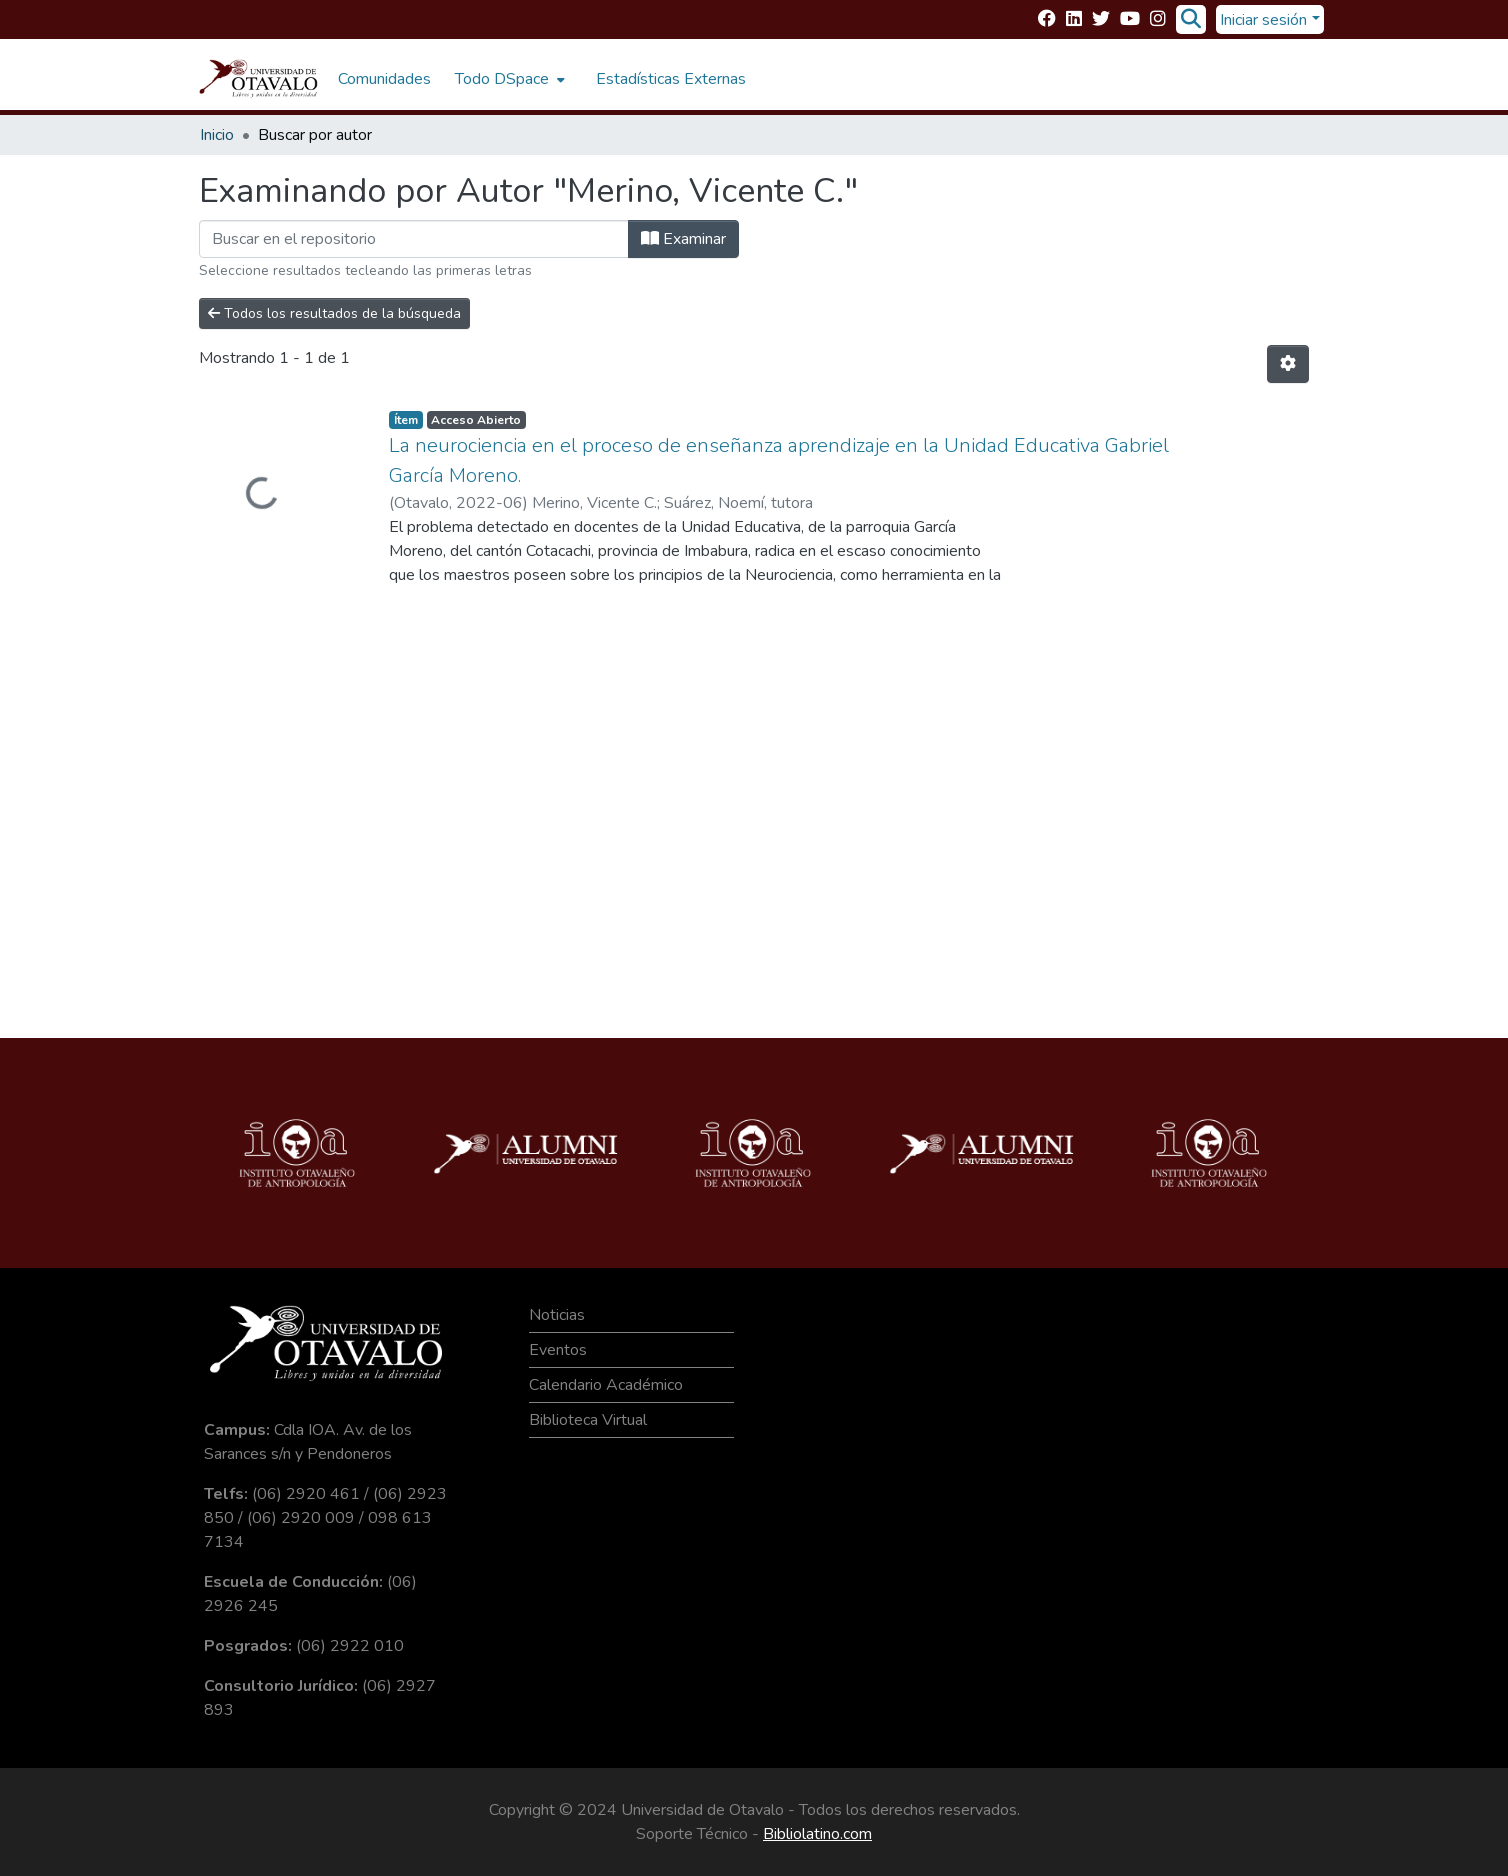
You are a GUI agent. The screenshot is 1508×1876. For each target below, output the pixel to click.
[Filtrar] (414, 239)
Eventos (558, 1350)
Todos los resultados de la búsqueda (334, 313)
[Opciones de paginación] (1288, 364)
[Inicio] (258, 79)
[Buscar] (1190, 20)
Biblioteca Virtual (588, 1420)
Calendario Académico (606, 1385)
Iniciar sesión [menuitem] (1263, 20)
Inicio (217, 135)
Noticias (557, 1315)
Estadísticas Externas (671, 79)
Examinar (683, 239)
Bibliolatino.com (817, 1834)
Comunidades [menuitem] (384, 79)
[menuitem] (508, 79)
